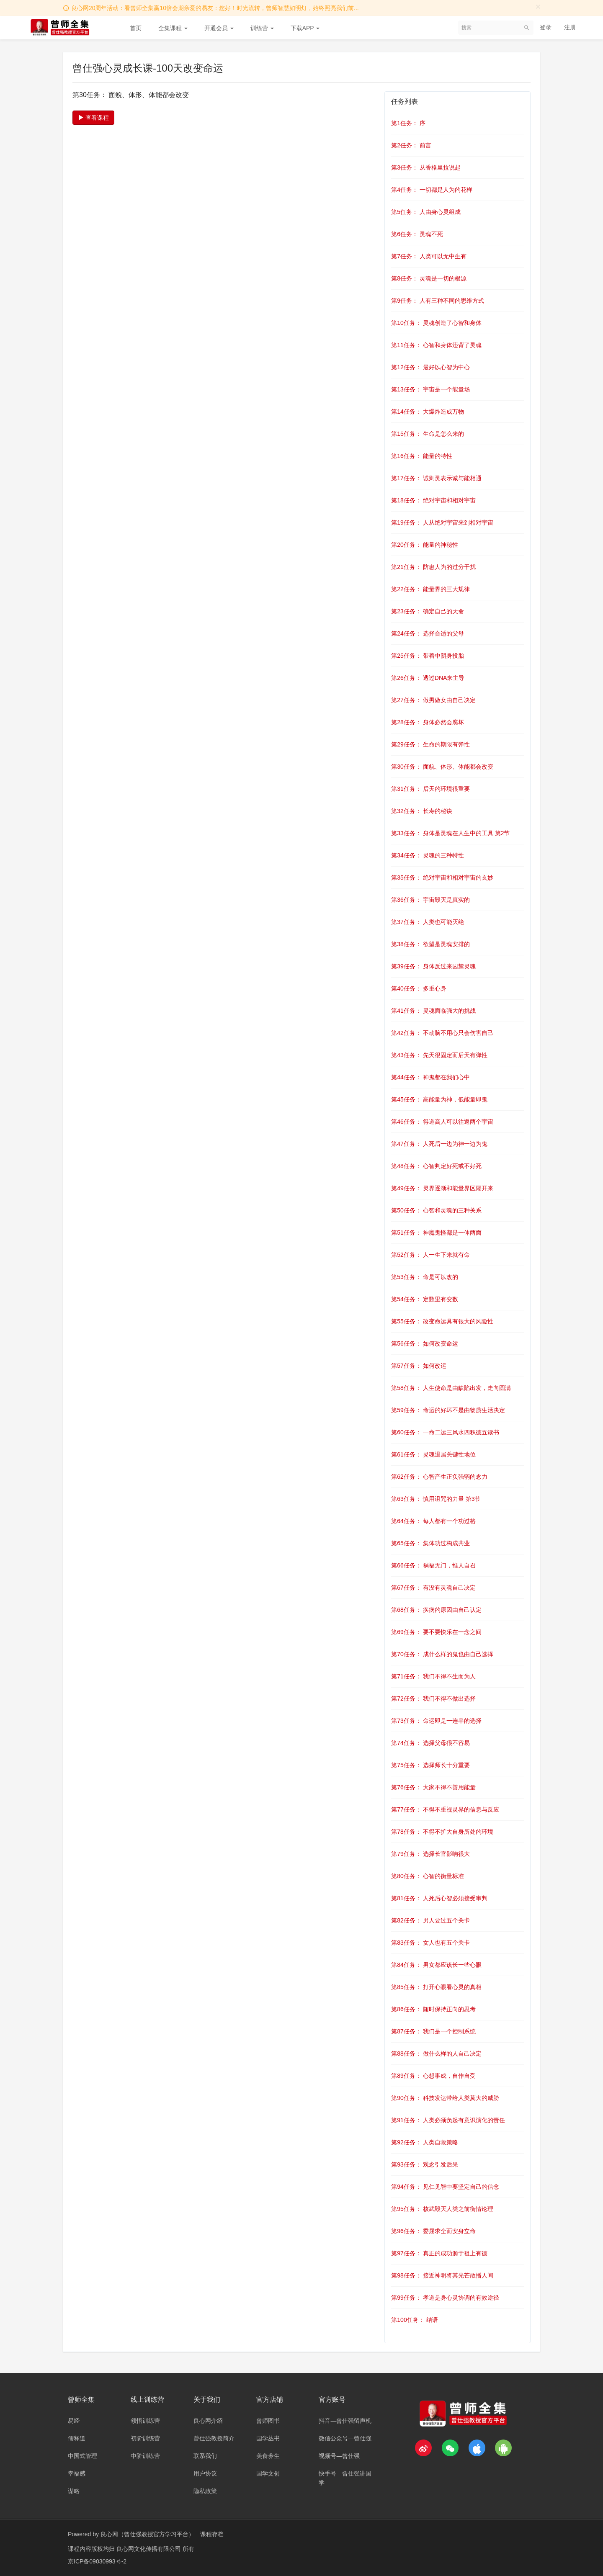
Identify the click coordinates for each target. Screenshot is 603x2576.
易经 (74, 2420)
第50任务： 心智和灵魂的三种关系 (436, 1210)
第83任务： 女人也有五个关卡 (430, 1942)
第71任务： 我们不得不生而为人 (433, 1676)
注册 (570, 27)
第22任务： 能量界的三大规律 (430, 589)
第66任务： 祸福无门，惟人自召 (433, 1565)
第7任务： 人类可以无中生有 (428, 256)
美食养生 (268, 2455)
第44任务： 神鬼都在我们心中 (430, 1077)
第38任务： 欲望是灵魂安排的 (430, 944)
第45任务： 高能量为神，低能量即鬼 (439, 1099)
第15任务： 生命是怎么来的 (427, 433)
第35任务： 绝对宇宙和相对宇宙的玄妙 (442, 877)
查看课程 (93, 117)
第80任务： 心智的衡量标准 (427, 1876)
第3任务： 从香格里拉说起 (426, 167)
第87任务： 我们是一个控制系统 (433, 2031)
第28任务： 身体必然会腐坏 (427, 722)
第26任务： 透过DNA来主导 (427, 677)
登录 (545, 27)
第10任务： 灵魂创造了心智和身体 (436, 322)
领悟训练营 (145, 2420)
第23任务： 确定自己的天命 (427, 611)
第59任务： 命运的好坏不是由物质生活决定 (448, 1410)
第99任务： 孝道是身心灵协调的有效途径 (445, 2297)
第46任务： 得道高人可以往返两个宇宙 (442, 1121)
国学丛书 (268, 2438)
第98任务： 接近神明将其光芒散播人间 (442, 2275)
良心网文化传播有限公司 (149, 2548)
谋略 (74, 2491)
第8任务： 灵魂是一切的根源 (428, 278)
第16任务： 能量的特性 (421, 456)
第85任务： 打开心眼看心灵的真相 (436, 1987)
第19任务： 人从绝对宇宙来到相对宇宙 (442, 522)
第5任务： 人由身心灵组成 (426, 211)
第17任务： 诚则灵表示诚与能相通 (436, 478)
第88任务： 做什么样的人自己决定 (436, 2053)
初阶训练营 (145, 2438)
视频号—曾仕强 (339, 2455)
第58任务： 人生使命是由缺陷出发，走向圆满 (450, 1388)
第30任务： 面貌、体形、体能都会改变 (442, 766)
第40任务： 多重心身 (418, 988)
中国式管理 (82, 2455)
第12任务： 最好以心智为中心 (430, 367)
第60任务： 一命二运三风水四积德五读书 (445, 1432)
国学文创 (268, 2473)
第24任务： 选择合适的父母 (427, 633)
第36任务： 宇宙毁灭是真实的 (430, 899)
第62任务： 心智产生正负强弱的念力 (439, 1476)
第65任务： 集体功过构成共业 (430, 1543)
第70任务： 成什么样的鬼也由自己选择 (442, 1654)
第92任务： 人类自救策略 (424, 2142)
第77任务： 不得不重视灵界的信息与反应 (445, 1809)
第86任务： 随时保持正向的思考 (433, 2009)
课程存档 (212, 2534)
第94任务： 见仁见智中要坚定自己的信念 (445, 2186)
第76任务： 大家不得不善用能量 (433, 1787)
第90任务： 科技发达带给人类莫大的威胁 (445, 2098)
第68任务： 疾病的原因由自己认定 (436, 1609)
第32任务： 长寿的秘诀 (421, 811)
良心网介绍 (208, 2420)
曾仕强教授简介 (213, 2438)
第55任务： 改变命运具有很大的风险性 (442, 1321)
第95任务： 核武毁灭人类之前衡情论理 (442, 2208)
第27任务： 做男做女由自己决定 (433, 700)
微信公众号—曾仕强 (345, 2438)
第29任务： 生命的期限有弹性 (430, 744)
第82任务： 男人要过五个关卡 (430, 1920)
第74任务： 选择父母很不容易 (430, 1743)
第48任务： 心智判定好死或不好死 (436, 1166)
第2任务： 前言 (411, 145)
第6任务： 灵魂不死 (417, 234)
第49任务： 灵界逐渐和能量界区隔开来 (442, 1188)
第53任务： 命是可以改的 (424, 1277)
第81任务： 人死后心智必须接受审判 (439, 1898)
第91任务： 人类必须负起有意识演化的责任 (448, 2120)
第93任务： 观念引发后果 (424, 2164)
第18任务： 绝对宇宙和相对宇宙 (433, 500)
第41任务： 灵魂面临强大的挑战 (433, 1010)
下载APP (305, 28)
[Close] (538, 6)
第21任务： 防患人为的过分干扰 (433, 567)
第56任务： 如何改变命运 (424, 1343)
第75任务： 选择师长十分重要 (430, 1765)
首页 (136, 28)
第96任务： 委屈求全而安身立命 (433, 2231)
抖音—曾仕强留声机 (345, 2420)
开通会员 (219, 28)
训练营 (262, 28)
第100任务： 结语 (414, 2319)
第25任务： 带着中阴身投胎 (427, 655)
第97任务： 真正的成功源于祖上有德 (439, 2253)
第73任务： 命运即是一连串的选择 (436, 1720)
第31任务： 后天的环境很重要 (430, 788)
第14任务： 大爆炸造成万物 (427, 411)
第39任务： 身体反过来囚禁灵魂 (433, 966)
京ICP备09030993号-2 (97, 2561)
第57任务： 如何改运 (418, 1365)
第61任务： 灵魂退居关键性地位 (433, 1454)
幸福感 (76, 2473)
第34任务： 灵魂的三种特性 (427, 855)
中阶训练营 (145, 2455)
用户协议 (205, 2473)
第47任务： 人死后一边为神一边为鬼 (439, 1143)
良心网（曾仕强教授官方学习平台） (147, 2534)
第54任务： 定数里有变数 (424, 1299)
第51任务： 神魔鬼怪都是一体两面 (436, 1232)
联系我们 (205, 2455)
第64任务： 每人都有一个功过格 (433, 1521)
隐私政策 (205, 2491)
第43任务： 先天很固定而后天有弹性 (439, 1055)
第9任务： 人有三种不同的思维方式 (437, 300)
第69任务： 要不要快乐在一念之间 (436, 1632)
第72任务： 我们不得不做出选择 (433, 1698)
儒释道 (76, 2438)
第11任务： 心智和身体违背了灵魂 (436, 345)
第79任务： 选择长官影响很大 (430, 1853)
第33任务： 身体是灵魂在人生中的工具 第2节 (450, 833)
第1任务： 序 (408, 123)
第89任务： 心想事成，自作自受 (433, 2075)
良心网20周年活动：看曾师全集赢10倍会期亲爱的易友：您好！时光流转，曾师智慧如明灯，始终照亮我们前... (215, 8)
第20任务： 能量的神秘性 (424, 544)
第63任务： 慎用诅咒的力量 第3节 (435, 1498)
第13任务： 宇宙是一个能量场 (430, 389)
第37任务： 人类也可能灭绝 (427, 922)
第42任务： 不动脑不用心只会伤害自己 (442, 1032)
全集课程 (173, 28)
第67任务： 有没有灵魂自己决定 (433, 1587)
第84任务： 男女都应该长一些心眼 (436, 1964)
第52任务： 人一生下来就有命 (430, 1254)
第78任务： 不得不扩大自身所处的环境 (442, 1831)
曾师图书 (268, 2420)
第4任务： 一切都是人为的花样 (431, 189)
